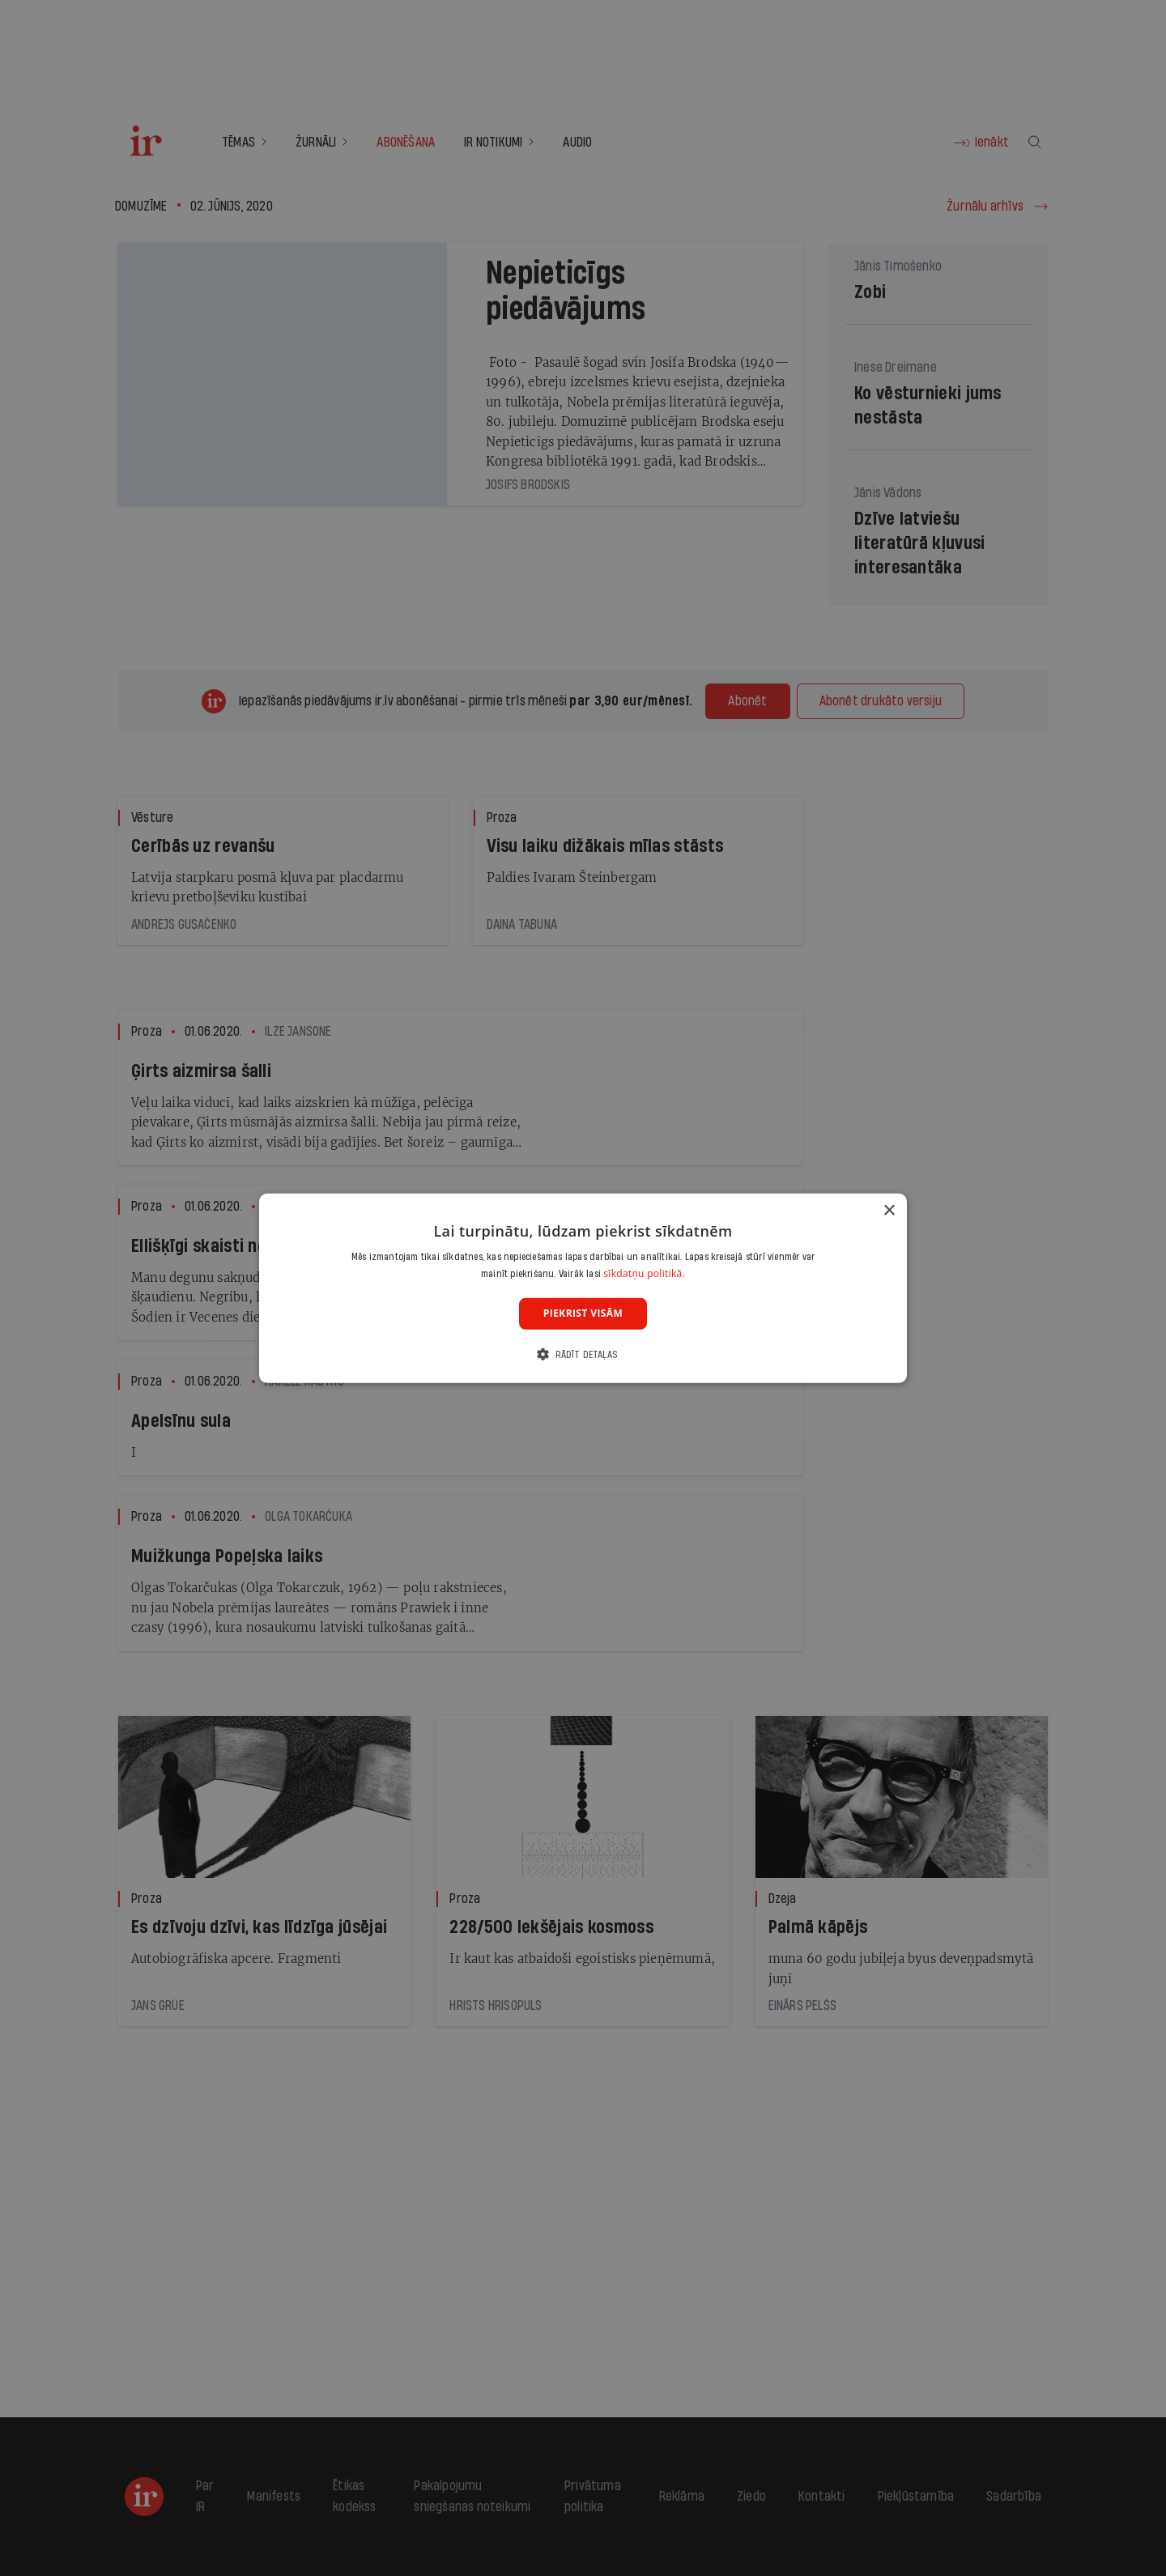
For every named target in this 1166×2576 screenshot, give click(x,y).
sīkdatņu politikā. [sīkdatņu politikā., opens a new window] (644, 1273)
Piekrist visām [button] (583, 1313)
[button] (583, 1354)
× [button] (889, 1210)
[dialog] (583, 1287)
